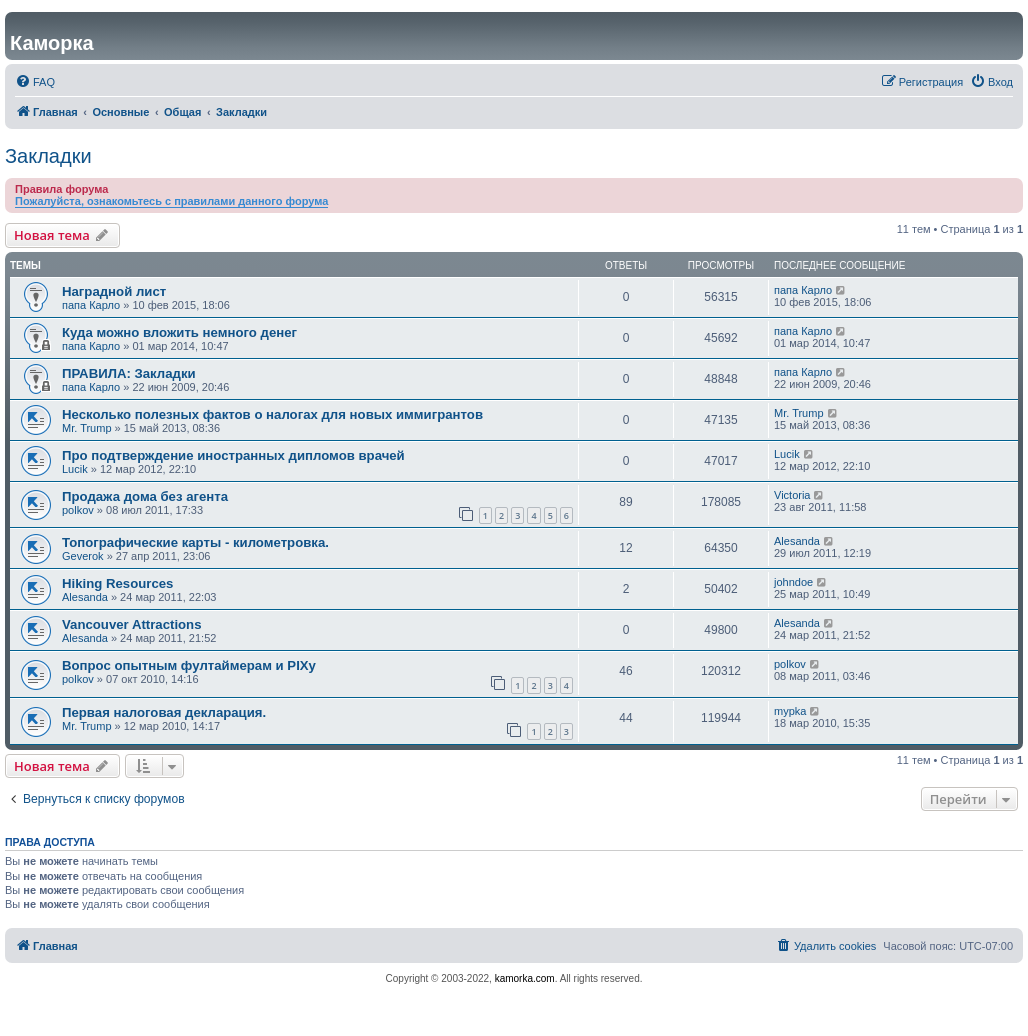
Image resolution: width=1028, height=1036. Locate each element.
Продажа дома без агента (145, 496)
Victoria (792, 495)
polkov (78, 510)
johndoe (793, 582)
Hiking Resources (117, 583)
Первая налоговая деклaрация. (164, 712)
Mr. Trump (87, 428)
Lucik (75, 469)
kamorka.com (525, 978)
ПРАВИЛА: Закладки (129, 373)
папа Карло (91, 305)
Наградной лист (114, 291)
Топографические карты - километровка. (195, 542)
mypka (790, 711)
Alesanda (797, 541)
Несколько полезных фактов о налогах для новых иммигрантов (272, 414)
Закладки (48, 156)
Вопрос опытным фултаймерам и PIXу (189, 665)
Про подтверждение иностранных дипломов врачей (233, 455)
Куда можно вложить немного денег (179, 332)
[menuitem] (35, 82)
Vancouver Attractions (132, 624)
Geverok (83, 556)
